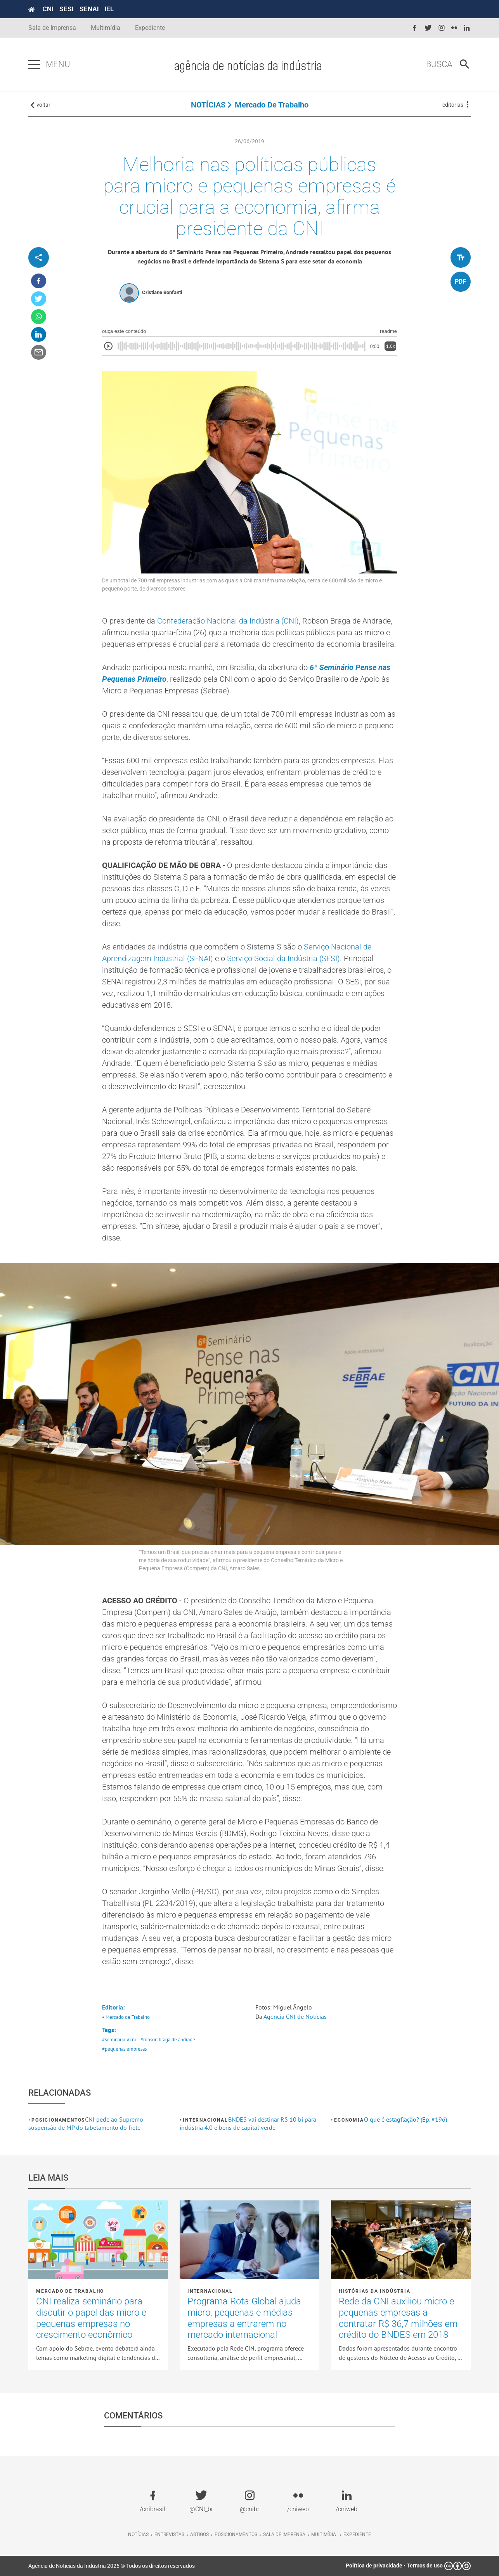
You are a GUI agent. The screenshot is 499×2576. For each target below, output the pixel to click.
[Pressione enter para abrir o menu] (34, 65)
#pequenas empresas (124, 2049)
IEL (109, 9)
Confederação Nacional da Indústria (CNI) (228, 620)
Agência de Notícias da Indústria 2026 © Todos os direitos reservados (111, 2566)
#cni (131, 2039)
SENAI (89, 9)
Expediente (150, 27)
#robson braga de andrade (167, 2039)
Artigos (199, 2534)
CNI (47, 9)
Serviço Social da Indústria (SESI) (283, 958)
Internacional (205, 2120)
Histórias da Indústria (375, 2291)
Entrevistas (169, 2534)
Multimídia (105, 27)
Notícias (138, 2534)
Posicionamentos (58, 2120)
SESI (66, 9)
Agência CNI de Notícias (295, 2016)
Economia (349, 2120)
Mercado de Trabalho (271, 104)
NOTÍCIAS (208, 104)
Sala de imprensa (284, 2534)
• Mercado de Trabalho (126, 2017)
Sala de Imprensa (52, 27)
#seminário (113, 2039)
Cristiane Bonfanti (162, 292)
